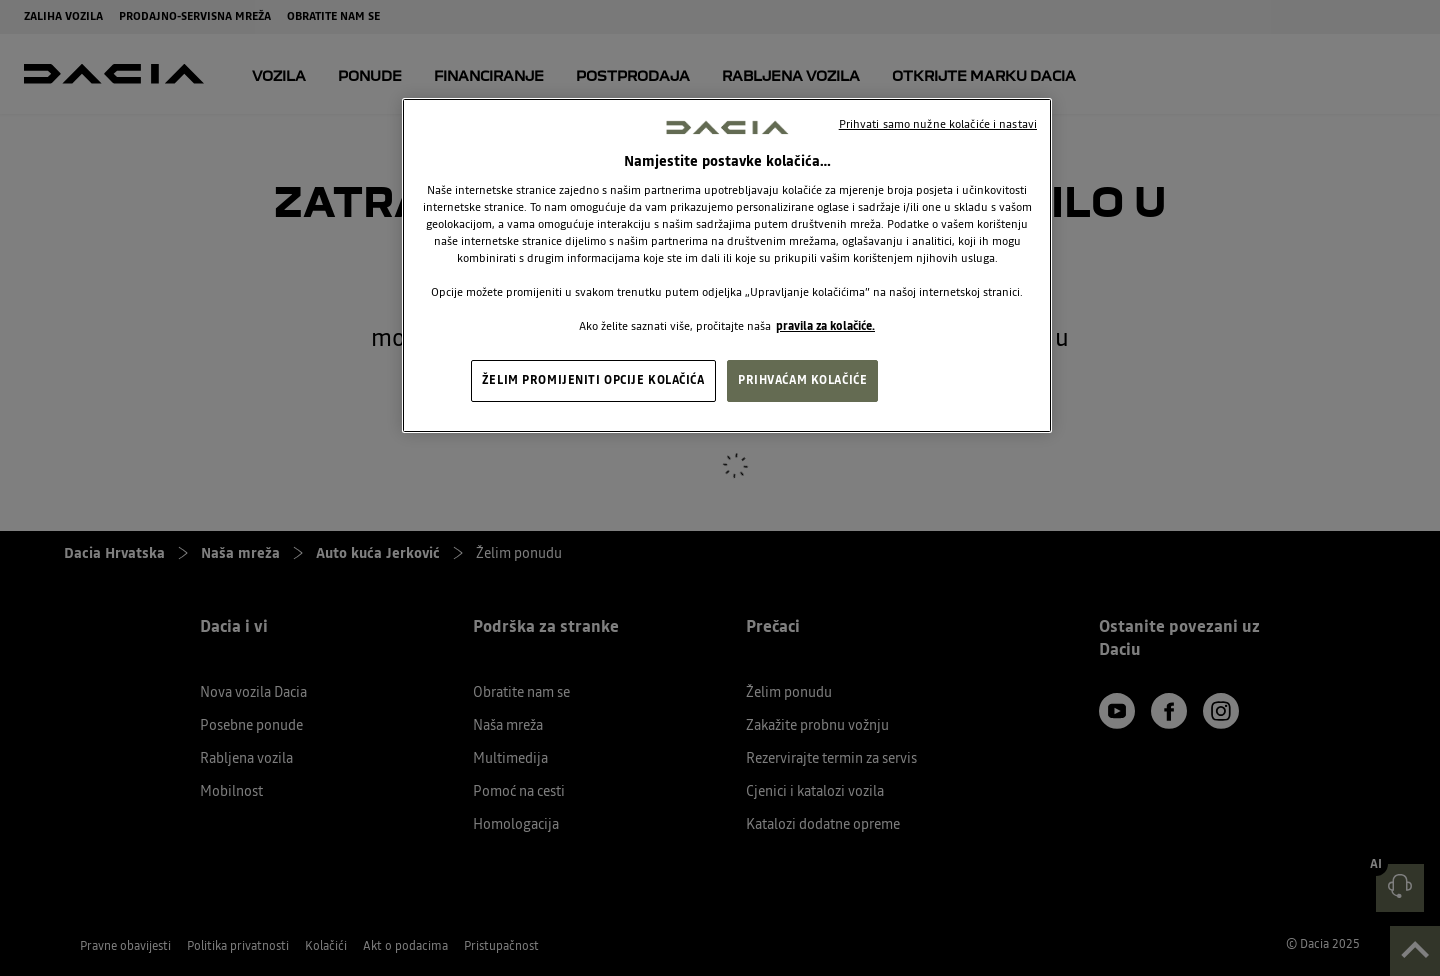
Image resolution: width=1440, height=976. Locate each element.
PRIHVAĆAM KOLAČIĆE (802, 380)
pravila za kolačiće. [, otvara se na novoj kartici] (825, 326)
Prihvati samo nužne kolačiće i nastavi (938, 124)
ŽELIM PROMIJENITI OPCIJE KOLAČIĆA (593, 380)
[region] (727, 266)
